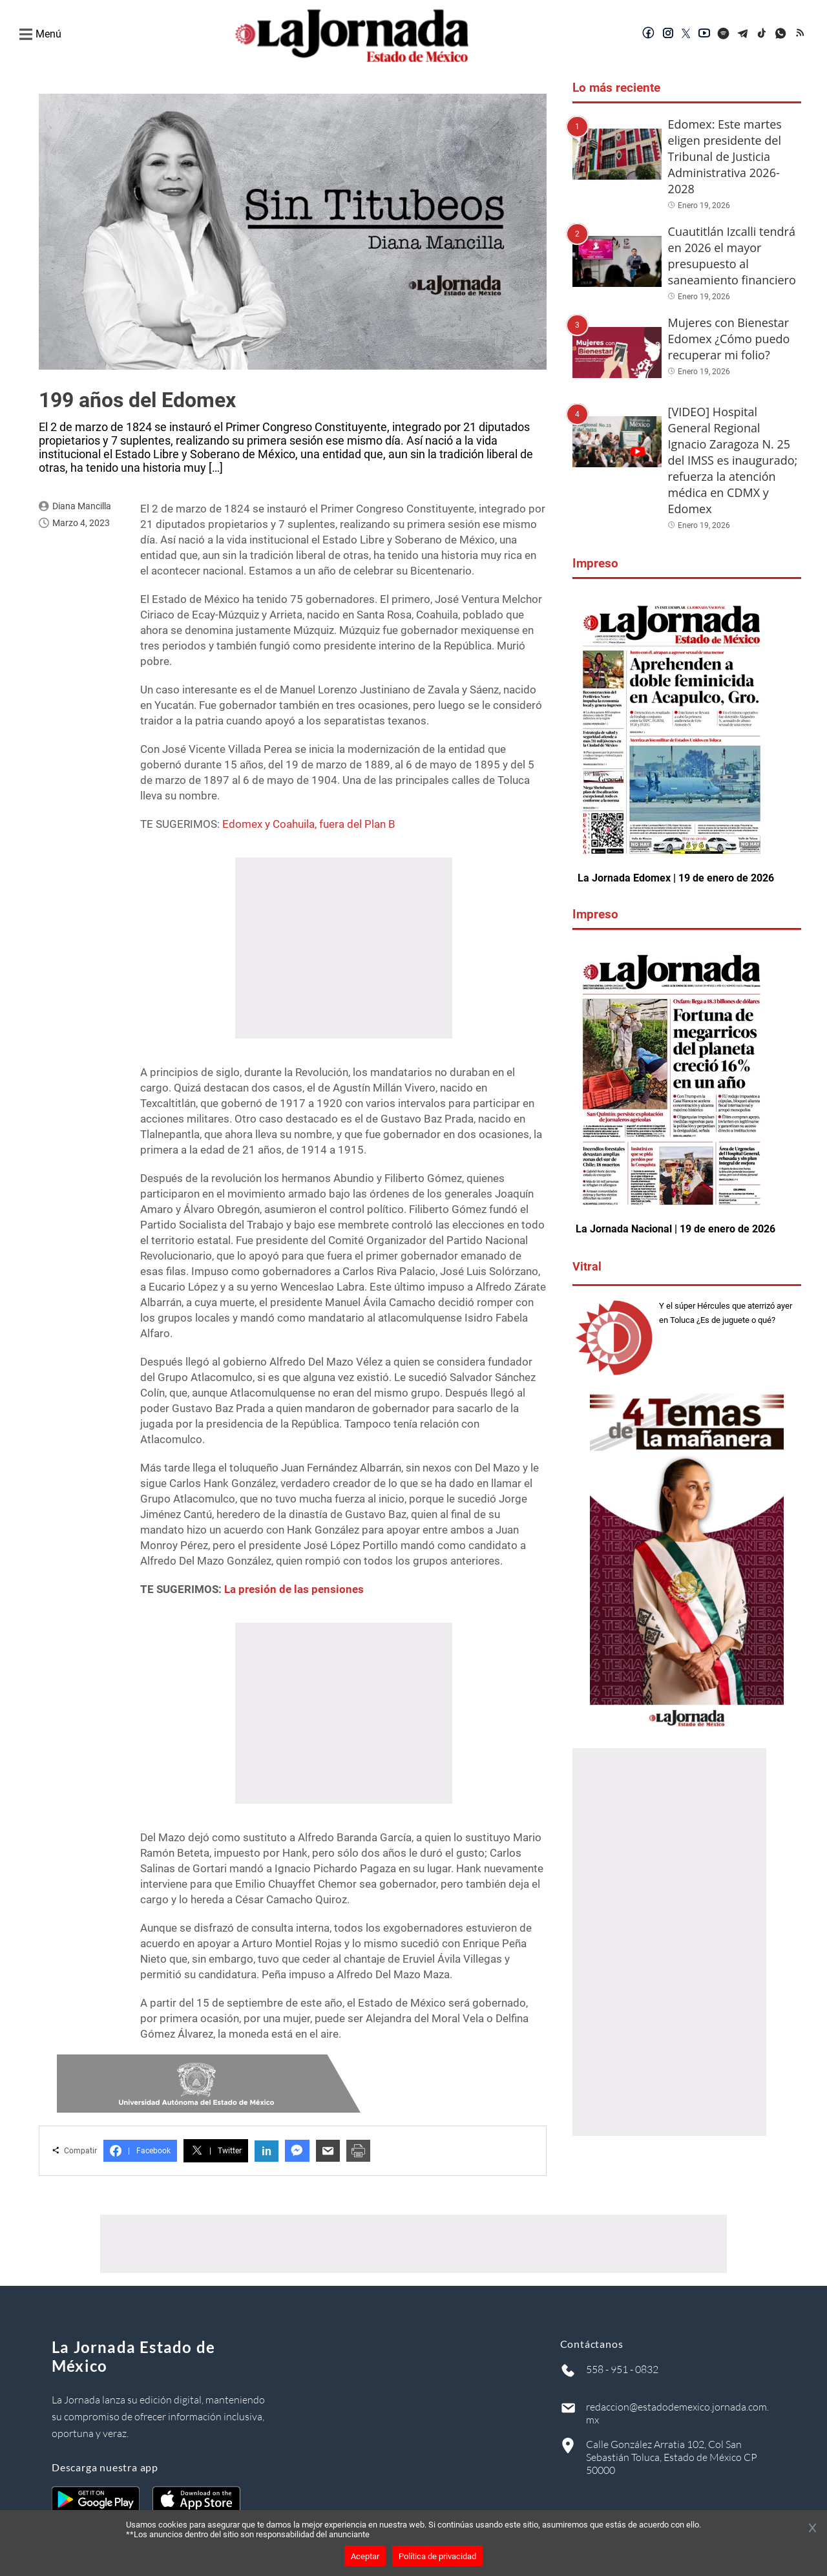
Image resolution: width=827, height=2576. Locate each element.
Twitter (216, 2150)
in (266, 2151)
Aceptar (365, 2556)
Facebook (140, 2151)
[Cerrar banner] (812, 2529)
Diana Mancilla (81, 506)
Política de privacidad (437, 2556)
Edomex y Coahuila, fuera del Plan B (308, 824)
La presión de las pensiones (294, 1589)
